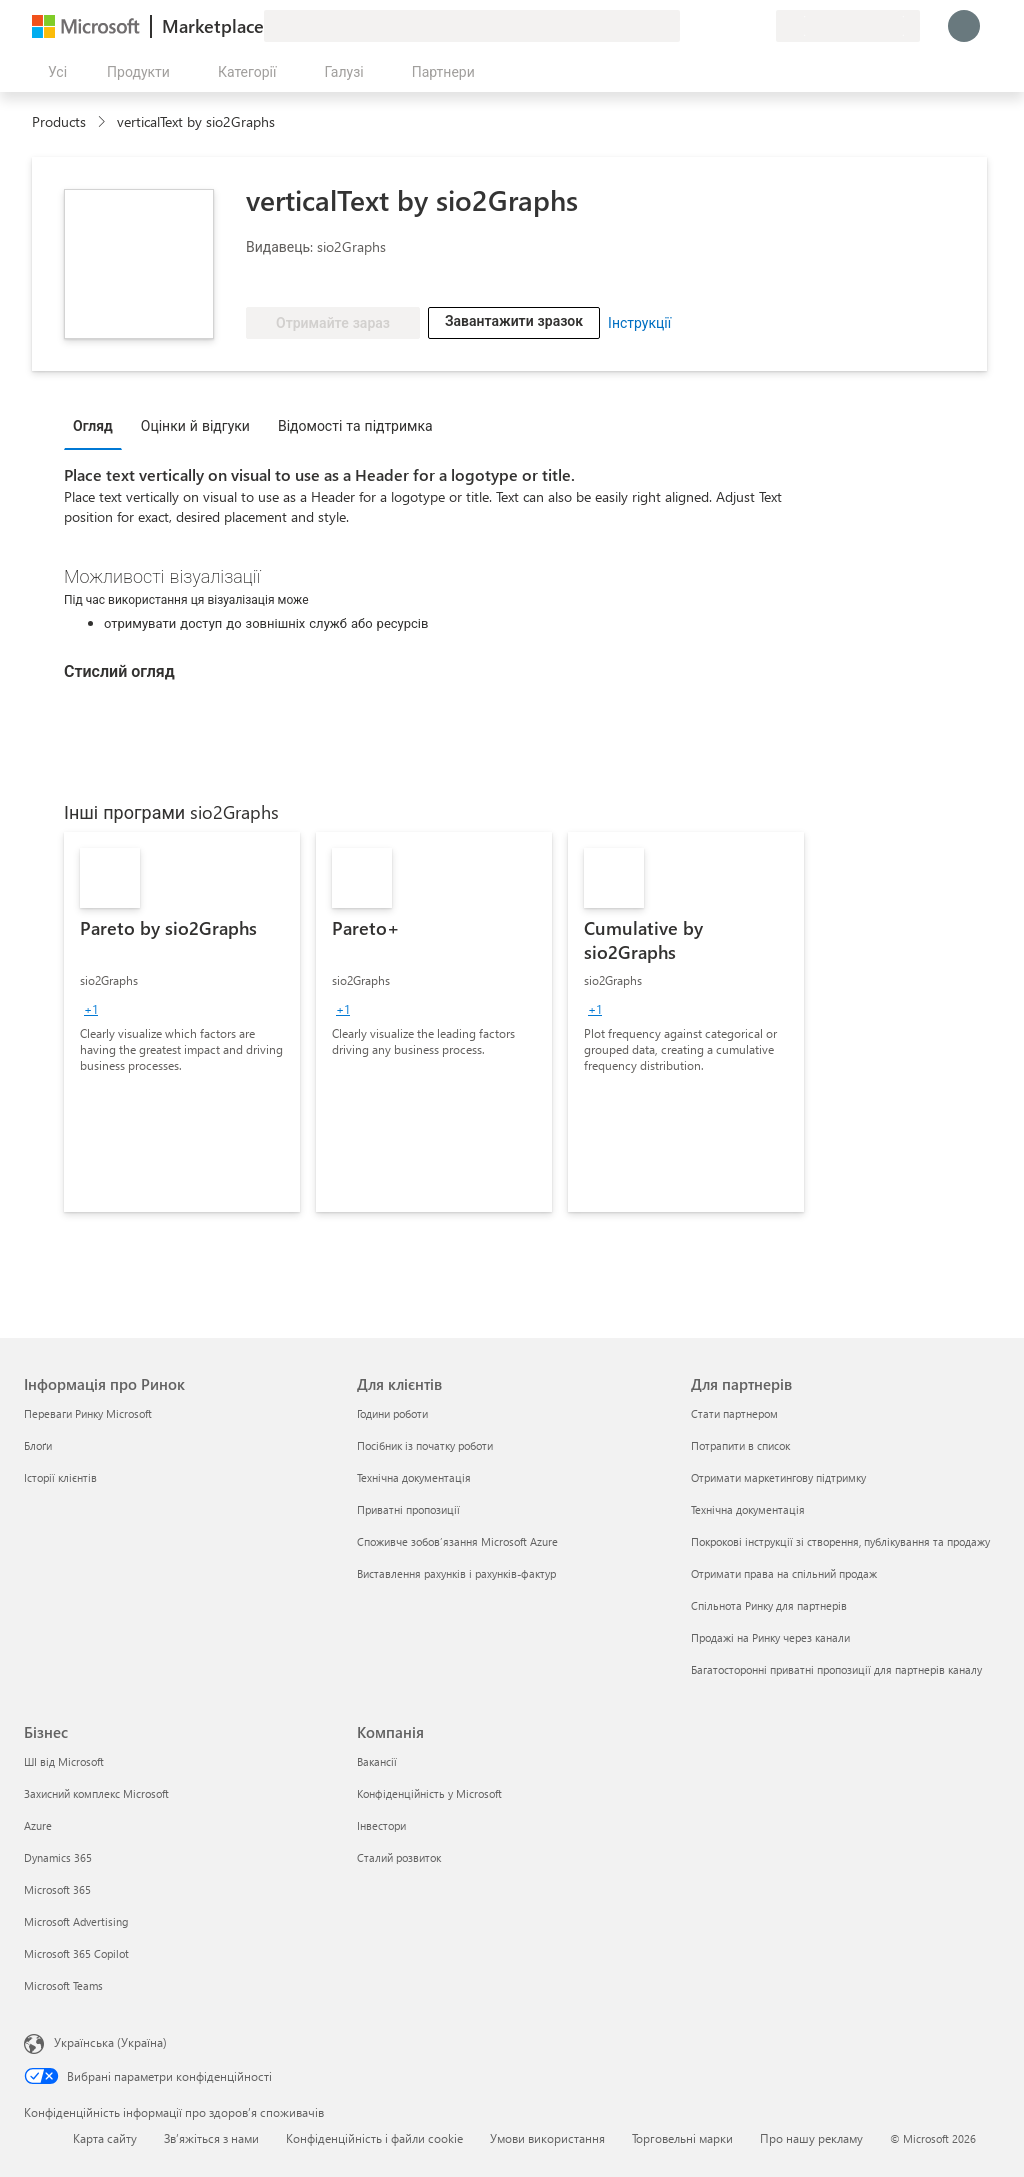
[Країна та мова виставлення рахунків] (848, 26)
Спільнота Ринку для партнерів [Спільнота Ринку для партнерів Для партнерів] (769, 1605)
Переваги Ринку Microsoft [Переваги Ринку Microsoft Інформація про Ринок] (88, 1413)
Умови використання (547, 2138)
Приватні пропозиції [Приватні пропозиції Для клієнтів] (408, 1509)
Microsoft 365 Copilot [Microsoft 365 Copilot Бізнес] (76, 1953)
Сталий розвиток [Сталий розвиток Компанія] (399, 1857)
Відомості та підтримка (355, 425)
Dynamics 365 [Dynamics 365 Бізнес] (58, 1857)
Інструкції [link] (639, 322)
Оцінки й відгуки (195, 425)
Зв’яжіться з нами (211, 2138)
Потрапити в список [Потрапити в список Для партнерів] (740, 1445)
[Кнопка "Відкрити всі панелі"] (53, 72)
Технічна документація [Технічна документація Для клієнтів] (414, 1477)
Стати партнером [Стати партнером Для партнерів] (734, 1413)
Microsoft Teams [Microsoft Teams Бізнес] (63, 1985)
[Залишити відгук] (688, 26)
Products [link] (59, 121)
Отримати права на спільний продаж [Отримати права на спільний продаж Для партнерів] (784, 1573)
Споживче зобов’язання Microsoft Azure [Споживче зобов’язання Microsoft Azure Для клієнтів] (457, 1541)
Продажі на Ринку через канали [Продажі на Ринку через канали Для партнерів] (770, 1637)
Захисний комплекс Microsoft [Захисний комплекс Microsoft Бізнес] (96, 1793)
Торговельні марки (682, 2138)
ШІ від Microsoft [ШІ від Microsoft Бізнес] (64, 1761)
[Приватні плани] (760, 26)
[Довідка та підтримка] (712, 26)
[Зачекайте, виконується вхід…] (964, 26)
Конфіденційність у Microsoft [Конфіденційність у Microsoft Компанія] (429, 1793)
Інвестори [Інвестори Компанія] (381, 1825)
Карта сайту (105, 2138)
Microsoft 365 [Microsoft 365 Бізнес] (57, 1889)
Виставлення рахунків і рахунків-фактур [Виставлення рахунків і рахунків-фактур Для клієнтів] (456, 1573)
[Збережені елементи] (736, 26)
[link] (182, 1022)
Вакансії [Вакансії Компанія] (377, 1761)
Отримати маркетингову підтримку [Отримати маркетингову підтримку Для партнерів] (778, 1477)
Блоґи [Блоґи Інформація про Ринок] (38, 1445)
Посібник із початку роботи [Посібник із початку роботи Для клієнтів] (425, 1445)
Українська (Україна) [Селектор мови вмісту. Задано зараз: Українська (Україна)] (110, 2042)
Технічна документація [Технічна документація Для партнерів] (748, 1509)
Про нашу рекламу (811, 2138)
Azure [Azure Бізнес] (38, 1825)
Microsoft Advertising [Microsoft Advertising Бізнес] (76, 1921)
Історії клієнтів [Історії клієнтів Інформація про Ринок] (60, 1477)
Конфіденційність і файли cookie (374, 2138)
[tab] (98, 425)
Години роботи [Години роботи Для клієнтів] (392, 1413)
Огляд (93, 425)
